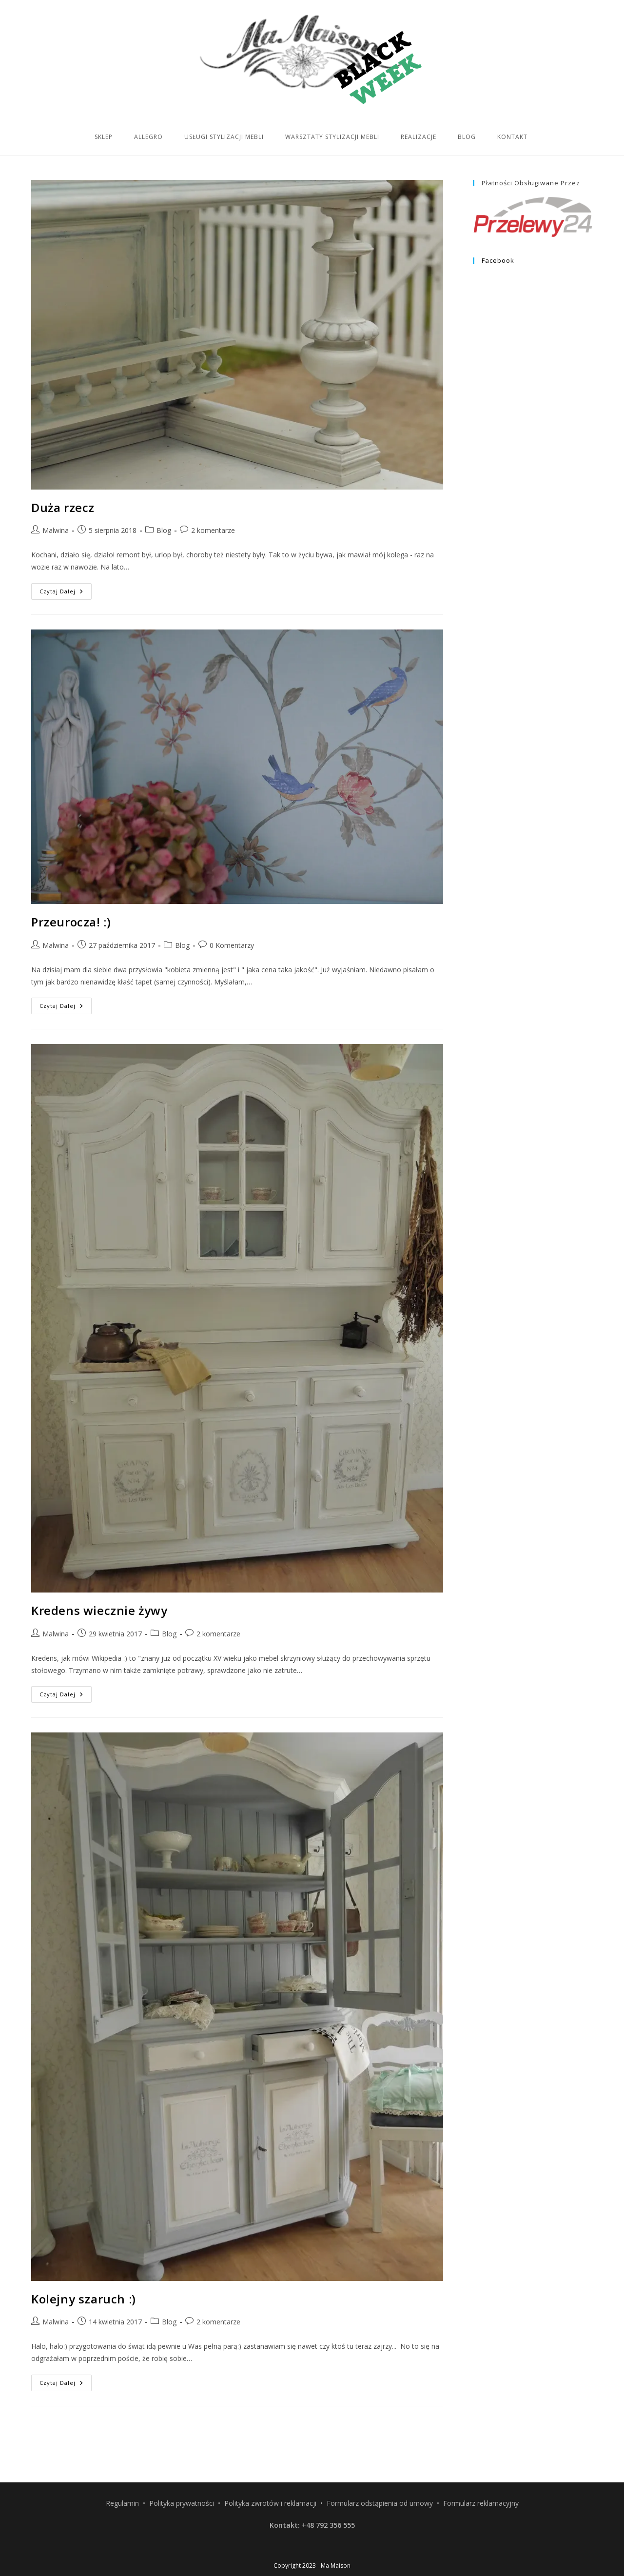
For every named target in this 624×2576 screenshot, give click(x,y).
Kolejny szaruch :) (83, 2299)
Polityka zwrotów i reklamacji (270, 2466)
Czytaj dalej (65, 593)
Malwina (55, 530)
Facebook (498, 260)
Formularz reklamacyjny (481, 2466)
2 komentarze (213, 530)
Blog (163, 530)
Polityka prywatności (181, 2466)
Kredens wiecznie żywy (99, 1610)
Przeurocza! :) (71, 922)
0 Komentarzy (232, 945)
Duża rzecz (63, 507)
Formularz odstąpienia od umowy (380, 2466)
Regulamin (122, 2466)
